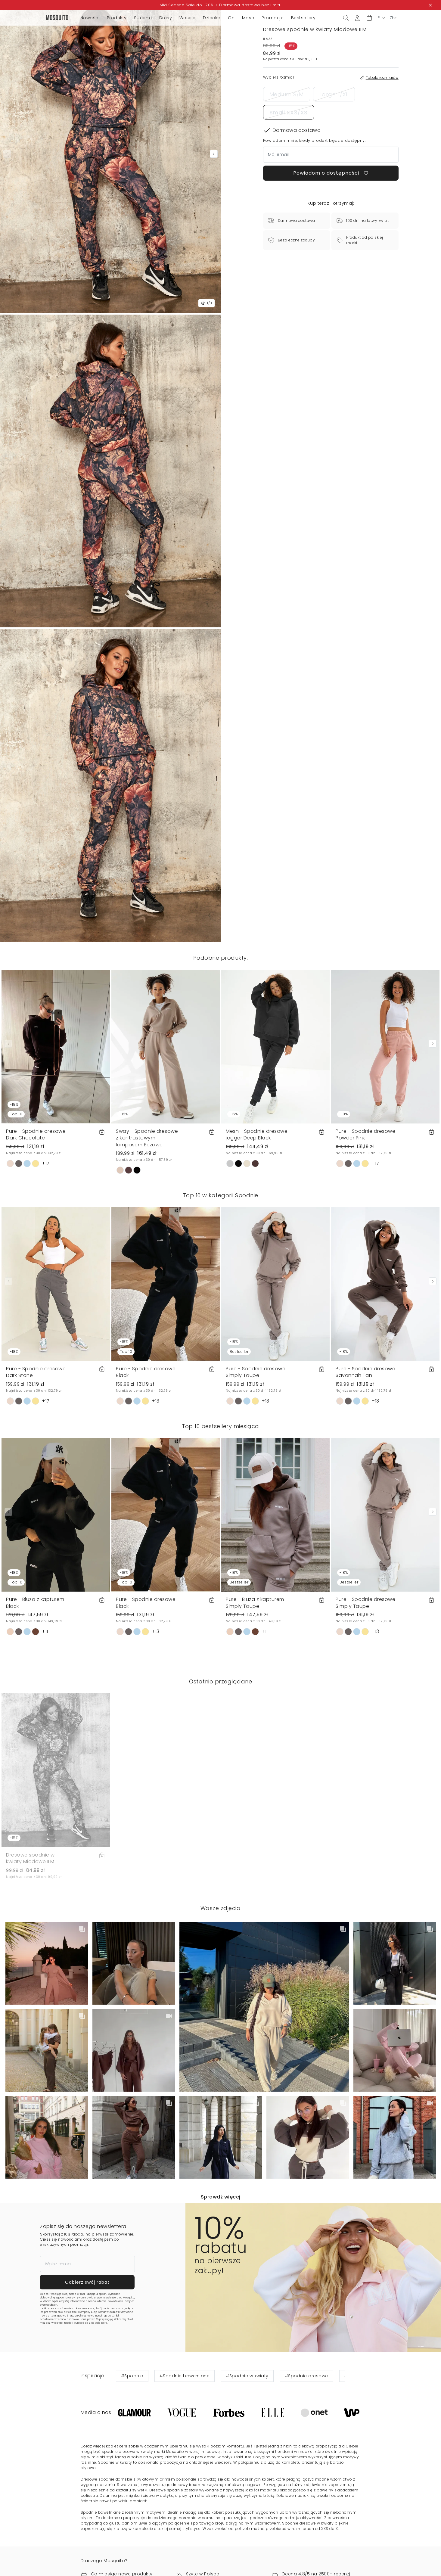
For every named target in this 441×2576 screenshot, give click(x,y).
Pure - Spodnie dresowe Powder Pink (365, 1134)
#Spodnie (132, 2376)
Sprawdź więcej (221, 2196)
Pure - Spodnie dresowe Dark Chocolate (36, 1134)
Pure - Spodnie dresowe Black (145, 1372)
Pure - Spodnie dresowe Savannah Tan (365, 1372)
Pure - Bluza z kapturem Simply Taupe (255, 1602)
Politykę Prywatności (89, 2315)
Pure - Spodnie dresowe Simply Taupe (255, 1372)
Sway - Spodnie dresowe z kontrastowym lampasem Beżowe (147, 1138)
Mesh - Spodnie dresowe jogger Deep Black (256, 1134)
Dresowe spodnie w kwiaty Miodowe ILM (30, 1858)
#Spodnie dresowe (306, 2376)
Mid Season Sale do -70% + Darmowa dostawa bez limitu (220, 5)
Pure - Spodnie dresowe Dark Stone (36, 1372)
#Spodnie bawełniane (185, 2376)
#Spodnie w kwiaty (247, 2376)
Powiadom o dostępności (330, 172)
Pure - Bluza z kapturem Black (35, 1602)
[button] (369, 18)
